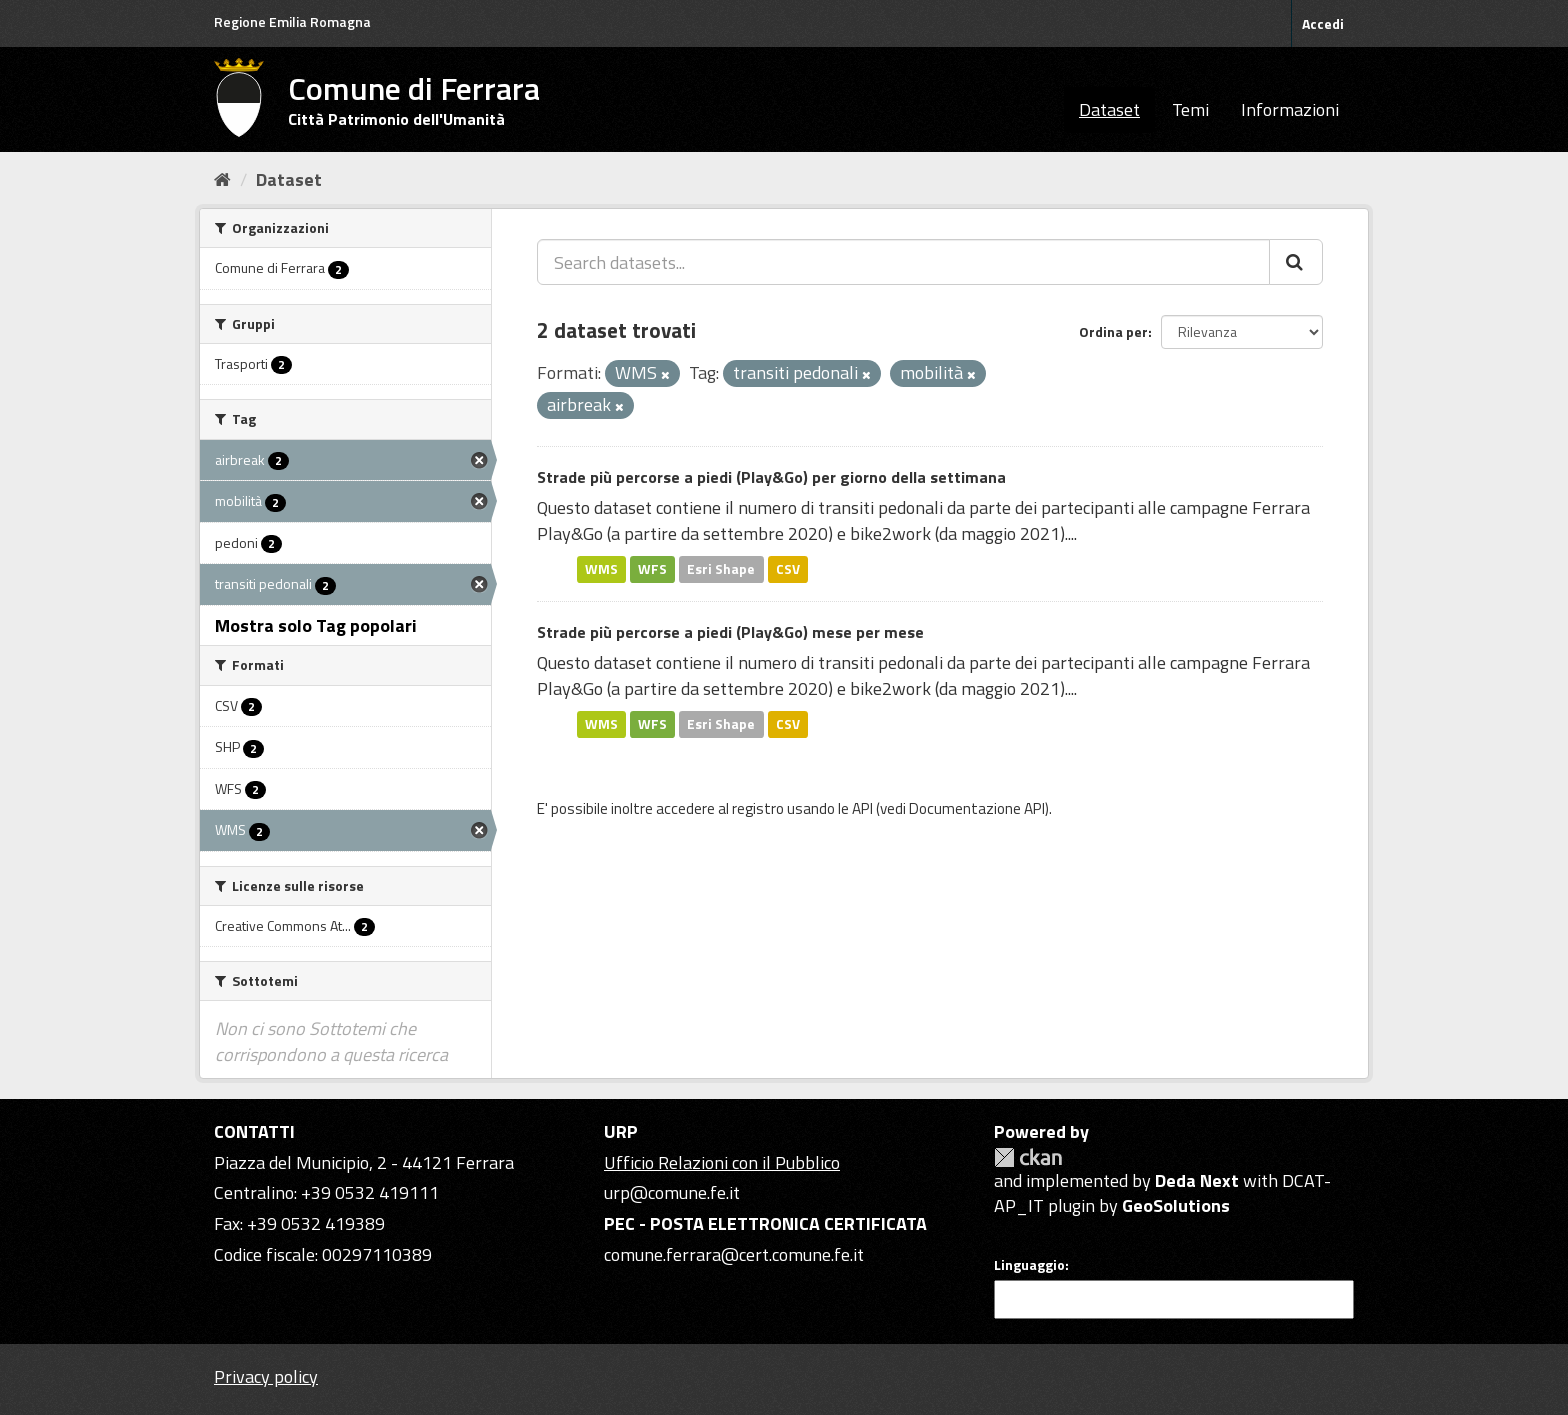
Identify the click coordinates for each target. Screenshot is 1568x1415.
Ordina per (1113, 331)
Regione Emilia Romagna (292, 21)
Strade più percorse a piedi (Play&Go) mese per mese (730, 632)
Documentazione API (977, 808)
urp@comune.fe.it (672, 1192)
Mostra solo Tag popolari (316, 625)
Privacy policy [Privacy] (266, 1376)
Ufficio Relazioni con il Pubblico (722, 1162)
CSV (788, 569)
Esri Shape (721, 569)
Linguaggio (1029, 1265)
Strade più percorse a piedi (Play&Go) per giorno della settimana (771, 477)
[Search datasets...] (903, 262)
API (862, 808)
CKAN (1028, 1157)
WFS (652, 569)
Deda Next (1197, 1180)
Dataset (1109, 109)
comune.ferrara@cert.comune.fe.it (734, 1254)
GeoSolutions (1176, 1205)
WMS (601, 569)
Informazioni (1290, 109)
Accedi (1323, 23)
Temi (1190, 109)
